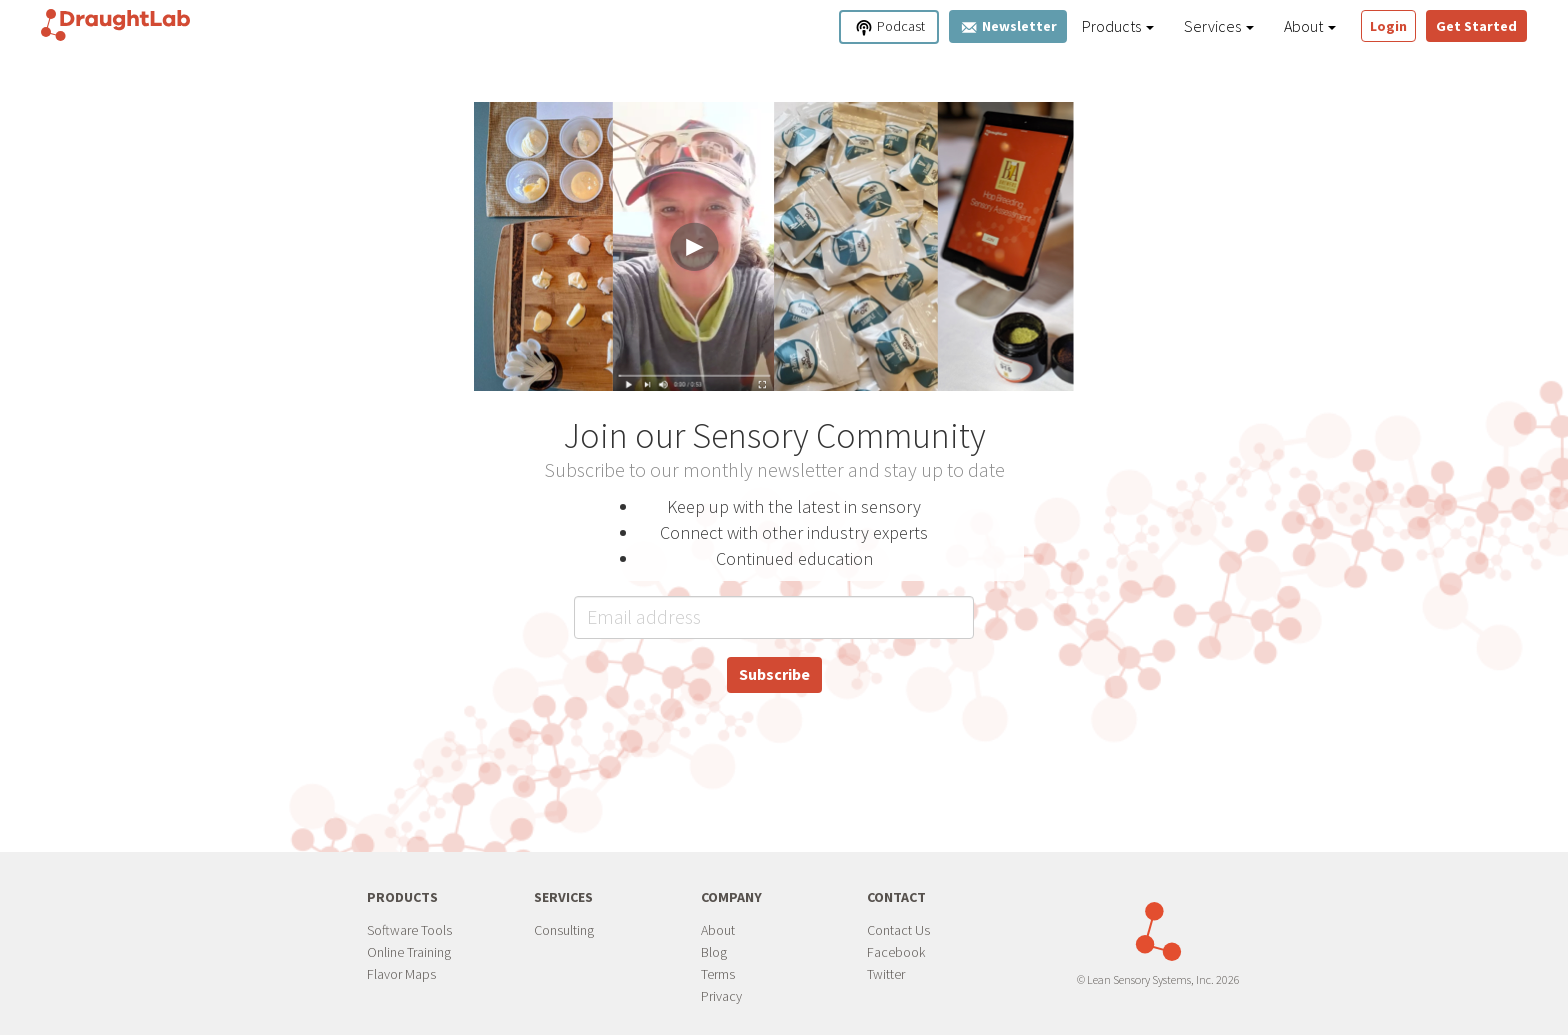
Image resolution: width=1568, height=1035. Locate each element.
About (718, 930)
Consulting (564, 930)
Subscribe (774, 674)
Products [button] (1118, 26)
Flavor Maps (401, 974)
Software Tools (409, 930)
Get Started (1476, 26)
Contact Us (898, 930)
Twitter (886, 974)
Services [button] (1219, 26)
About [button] (1310, 26)
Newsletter (1008, 27)
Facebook (896, 952)
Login (1388, 26)
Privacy (721, 996)
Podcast (889, 27)
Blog (714, 952)
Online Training (409, 952)
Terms (718, 974)
